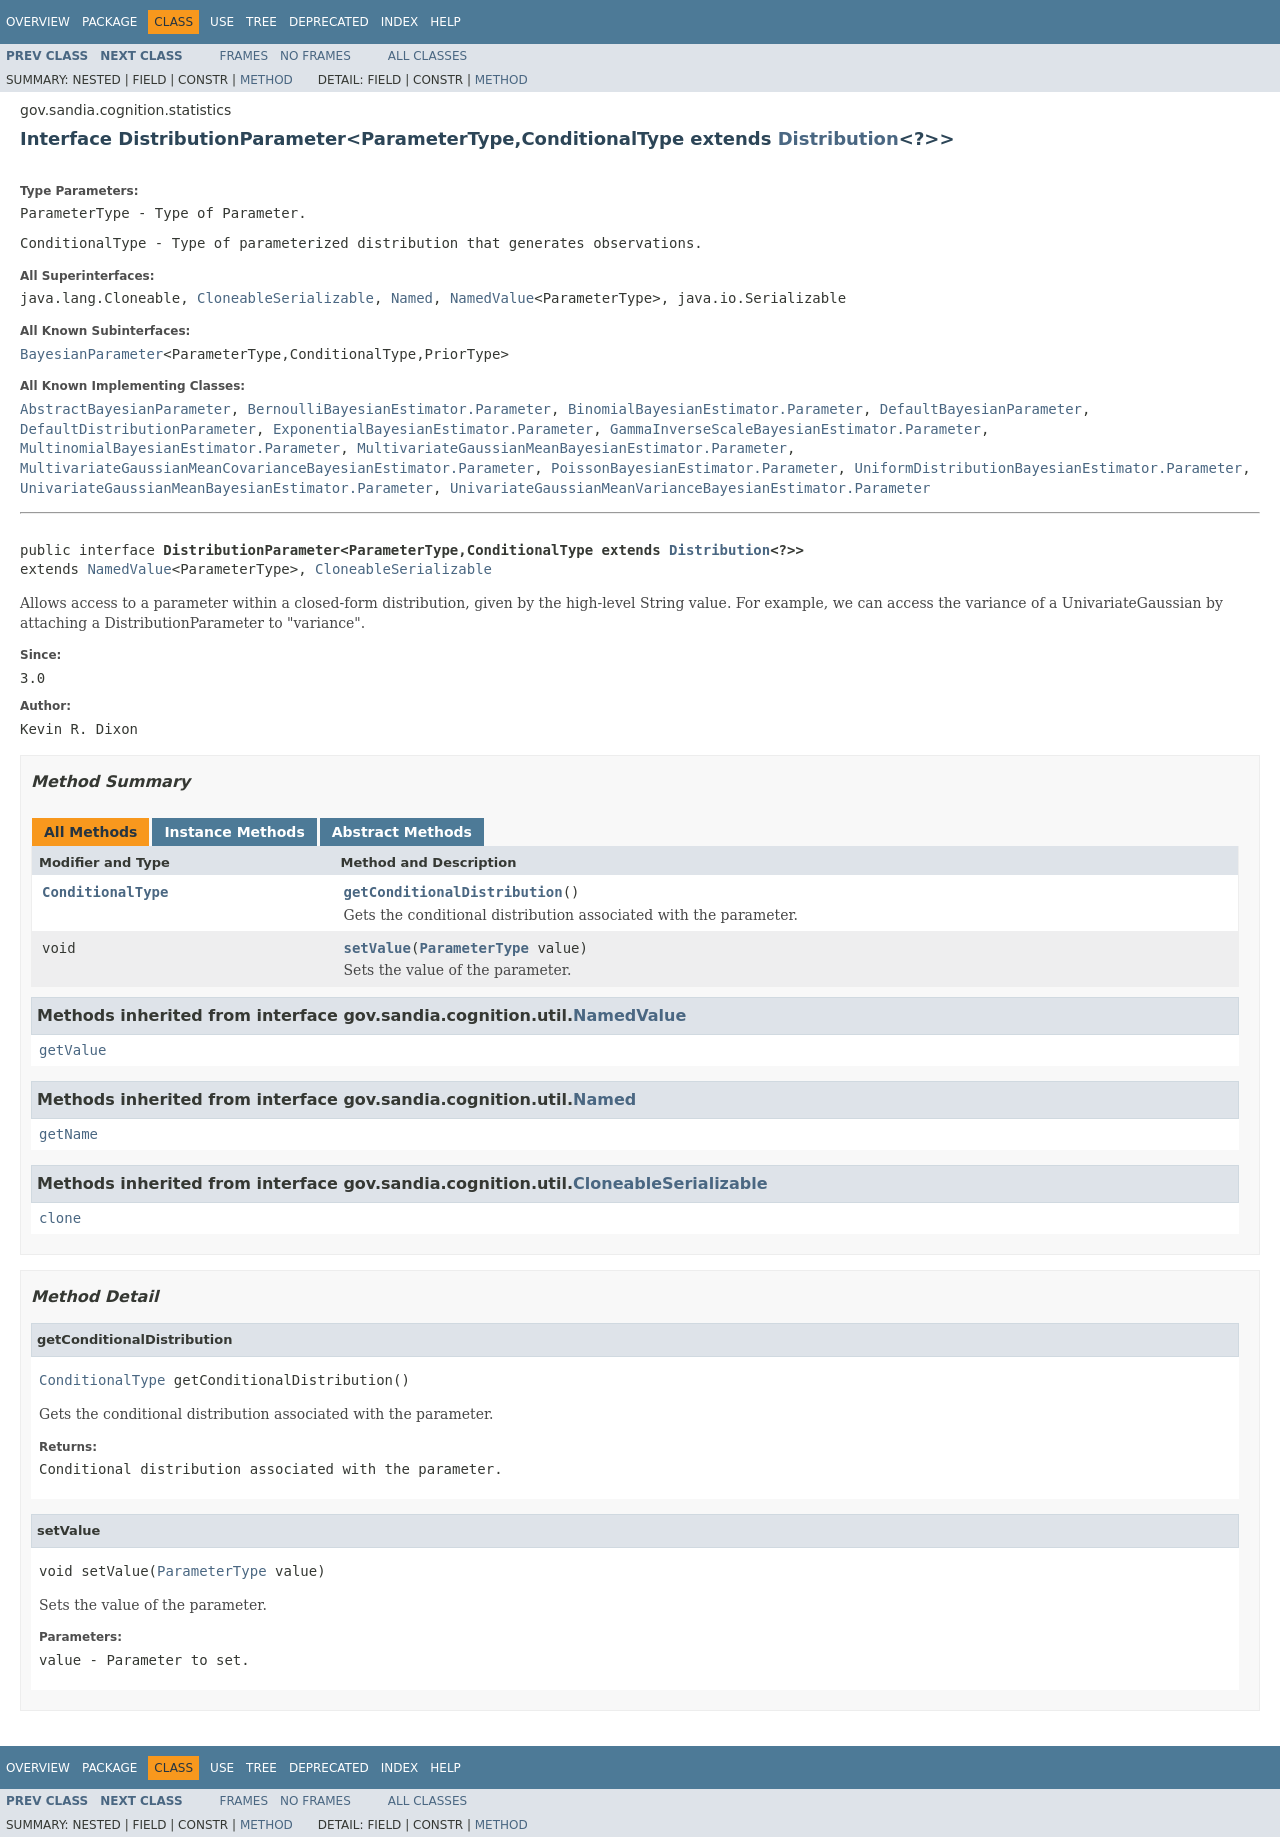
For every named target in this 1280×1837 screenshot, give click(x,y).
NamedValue (492, 298)
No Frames (315, 56)
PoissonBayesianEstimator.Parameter (694, 468)
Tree (261, 22)
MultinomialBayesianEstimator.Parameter (180, 448)
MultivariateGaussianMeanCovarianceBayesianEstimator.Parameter (277, 468)
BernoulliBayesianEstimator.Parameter (399, 409)
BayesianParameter (91, 354)
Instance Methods (234, 832)
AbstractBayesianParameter (125, 409)
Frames (244, 56)
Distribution (838, 138)
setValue (377, 948)
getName (68, 1134)
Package (109, 22)
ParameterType (474, 948)
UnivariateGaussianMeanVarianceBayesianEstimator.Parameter (690, 488)
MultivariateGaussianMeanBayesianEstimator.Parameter (572, 448)
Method (266, 80)
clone (60, 1218)
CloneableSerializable (285, 298)
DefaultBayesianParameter (981, 409)
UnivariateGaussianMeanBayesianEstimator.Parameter (226, 488)
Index (400, 22)
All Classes (427, 56)
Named (412, 298)
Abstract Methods (402, 832)
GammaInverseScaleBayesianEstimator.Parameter (795, 429)
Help (445, 22)
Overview (38, 22)
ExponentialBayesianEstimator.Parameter (433, 429)
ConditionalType (105, 892)
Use (222, 22)
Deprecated (329, 22)
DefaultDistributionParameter (138, 429)
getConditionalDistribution (453, 892)
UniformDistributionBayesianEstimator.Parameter (1048, 468)
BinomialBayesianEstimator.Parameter (715, 409)
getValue (72, 1050)
